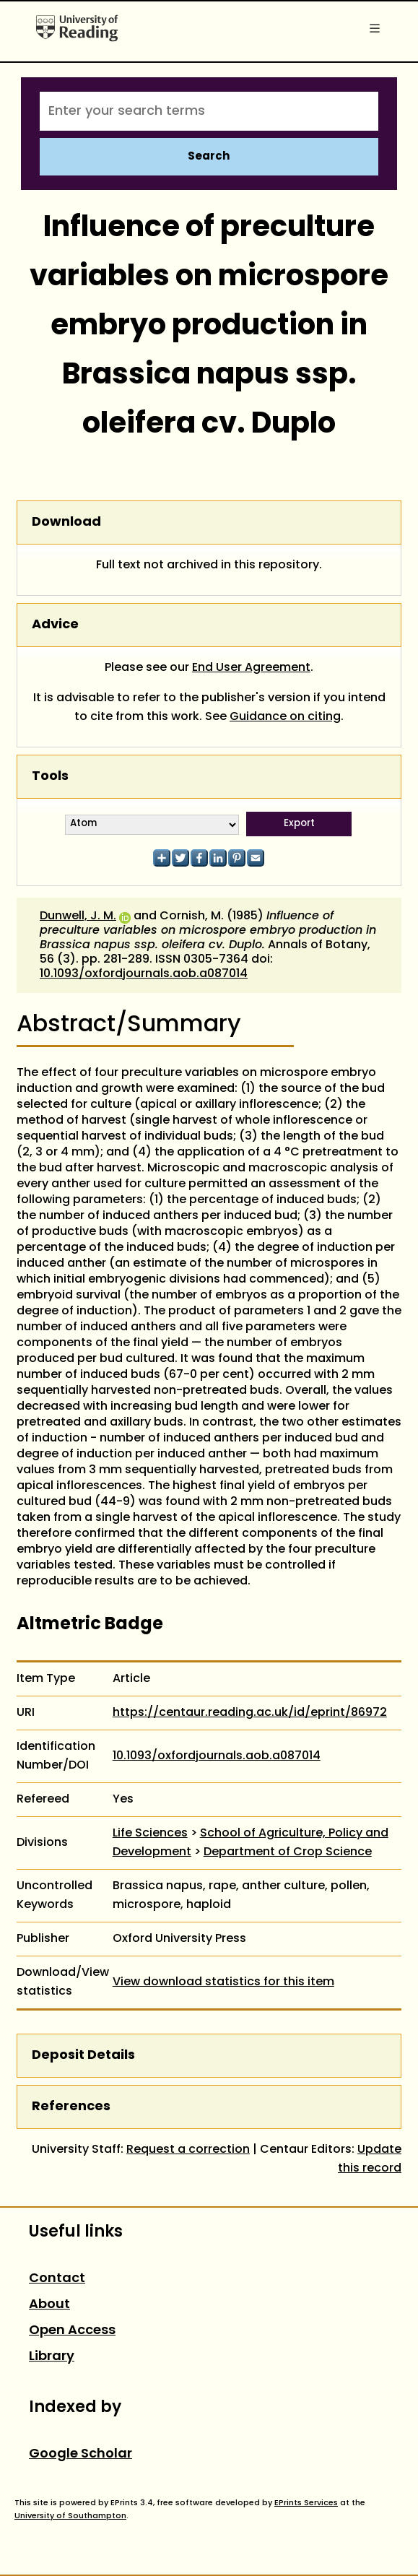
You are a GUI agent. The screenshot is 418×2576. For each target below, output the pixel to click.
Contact (57, 2279)
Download (66, 522)
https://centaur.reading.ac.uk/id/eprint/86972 (250, 1713)
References (71, 2107)
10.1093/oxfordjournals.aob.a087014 (144, 974)
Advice (55, 625)
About (49, 2305)
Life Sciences (150, 1833)
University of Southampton (70, 2516)
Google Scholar (80, 2454)
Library (51, 2357)
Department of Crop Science (288, 1852)
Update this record (369, 2159)
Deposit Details (83, 2055)
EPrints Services (306, 2503)
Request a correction (188, 2150)
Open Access (72, 2331)
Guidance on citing (285, 717)
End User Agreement (251, 668)
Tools (50, 777)
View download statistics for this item (223, 1982)
